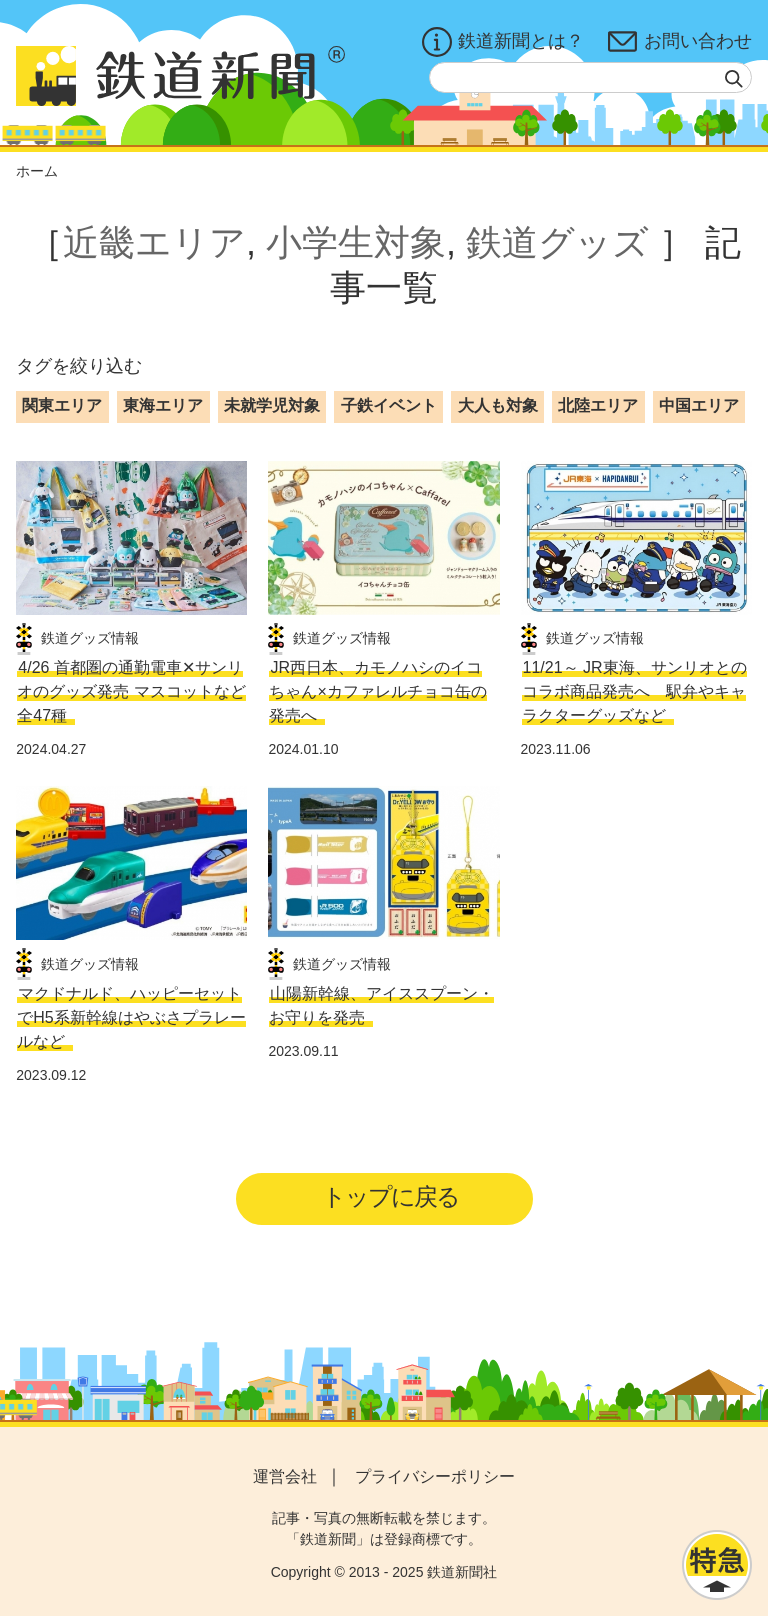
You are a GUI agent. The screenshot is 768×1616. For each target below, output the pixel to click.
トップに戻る (390, 1196)
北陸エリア (598, 405)
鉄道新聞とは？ (503, 42)
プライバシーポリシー (435, 1476)
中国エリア (699, 405)
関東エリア (62, 405)
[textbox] (590, 77)
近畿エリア (154, 242)
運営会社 (285, 1476)
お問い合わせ (680, 42)
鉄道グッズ (557, 242)
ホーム (37, 171)
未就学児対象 (272, 405)
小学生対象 (356, 242)
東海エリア (163, 405)
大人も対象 (498, 405)
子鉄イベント (389, 405)
